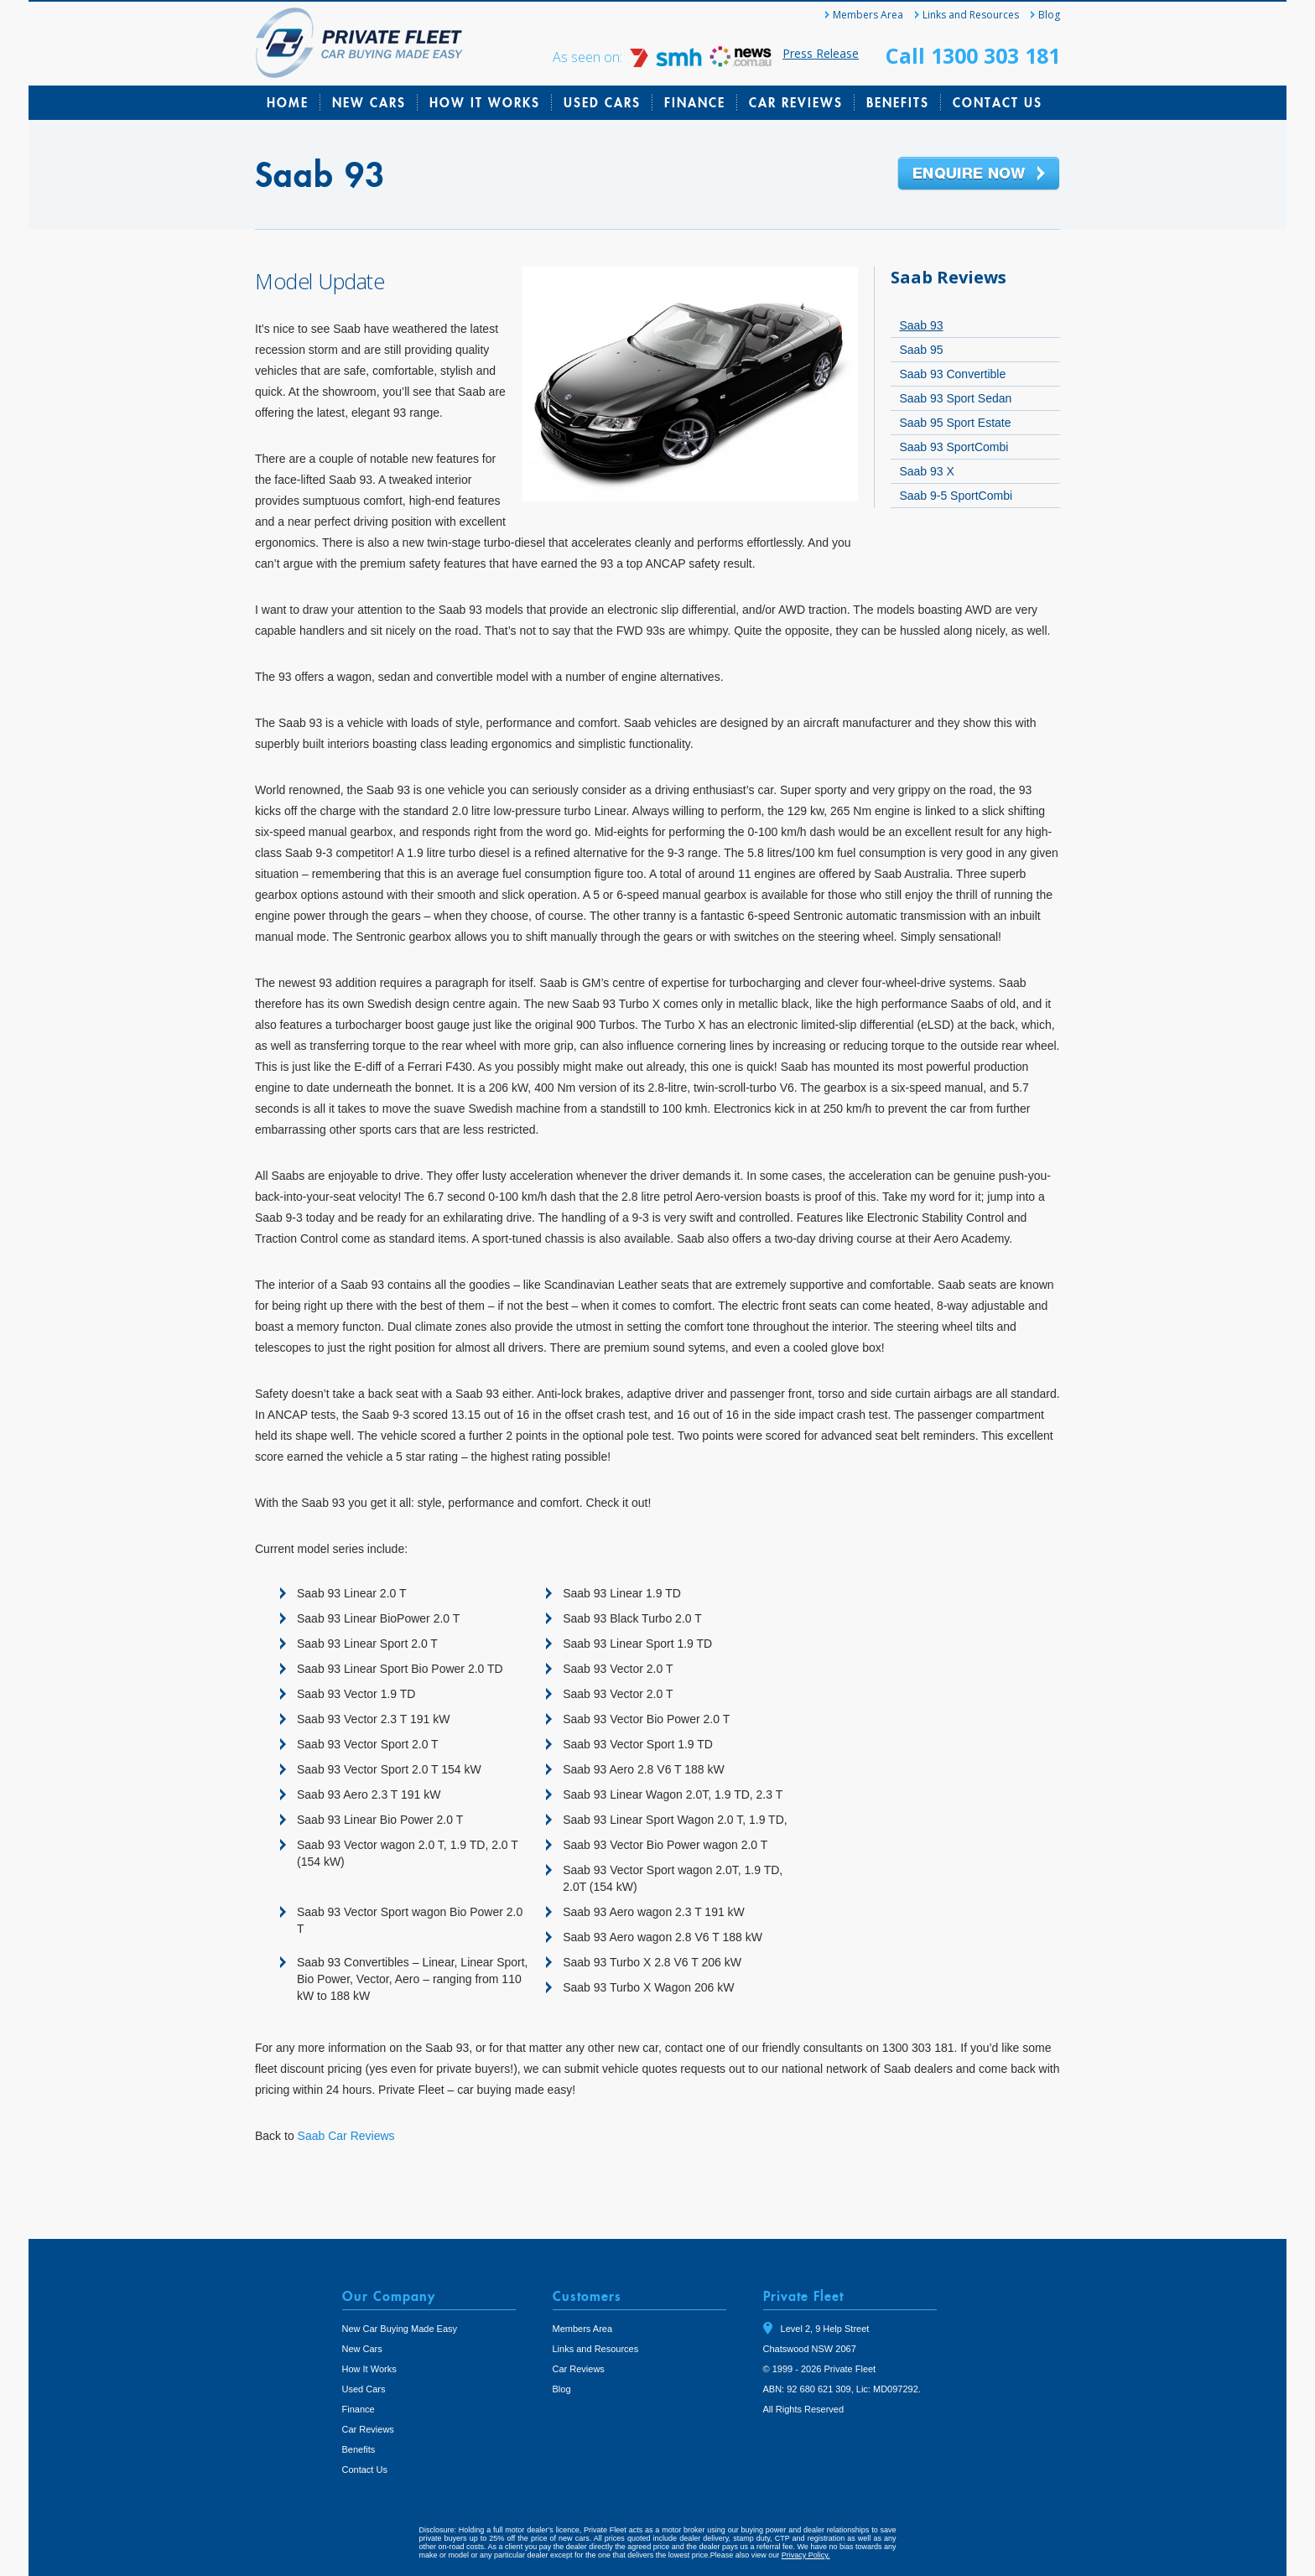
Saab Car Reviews (346, 2135)
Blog (1049, 15)
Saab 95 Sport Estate (955, 422)
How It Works (484, 102)
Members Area (868, 15)
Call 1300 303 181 (973, 55)
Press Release (820, 53)
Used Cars (602, 102)
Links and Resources (971, 15)
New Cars (369, 102)
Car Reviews (796, 102)
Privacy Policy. (806, 2555)
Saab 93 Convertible (952, 374)
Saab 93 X (926, 471)
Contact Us (997, 102)
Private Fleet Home (359, 43)
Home (288, 102)
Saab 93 (921, 325)
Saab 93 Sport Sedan (955, 398)
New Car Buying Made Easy (400, 2329)
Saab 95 (921, 349)
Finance (694, 102)
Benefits (897, 102)
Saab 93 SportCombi (953, 447)
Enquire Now (978, 174)
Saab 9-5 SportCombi (955, 495)
